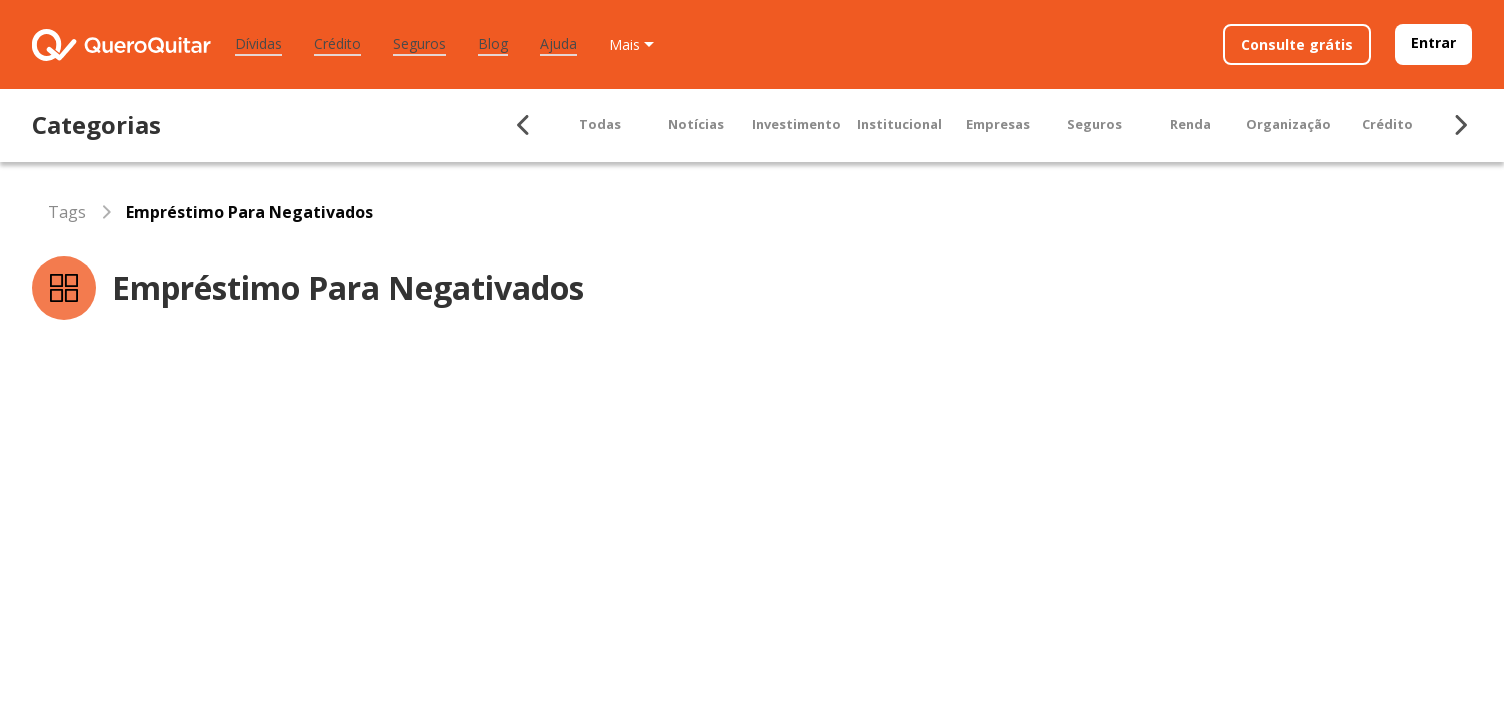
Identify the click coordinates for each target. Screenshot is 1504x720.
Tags (67, 212)
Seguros (419, 43)
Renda (1190, 124)
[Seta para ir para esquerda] (524, 125)
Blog (493, 43)
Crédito (337, 43)
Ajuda (558, 43)
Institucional (899, 124)
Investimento (796, 124)
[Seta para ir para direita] (1460, 125)
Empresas (998, 124)
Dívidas (258, 43)
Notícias (696, 124)
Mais (624, 44)
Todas (600, 124)
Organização (1288, 124)
